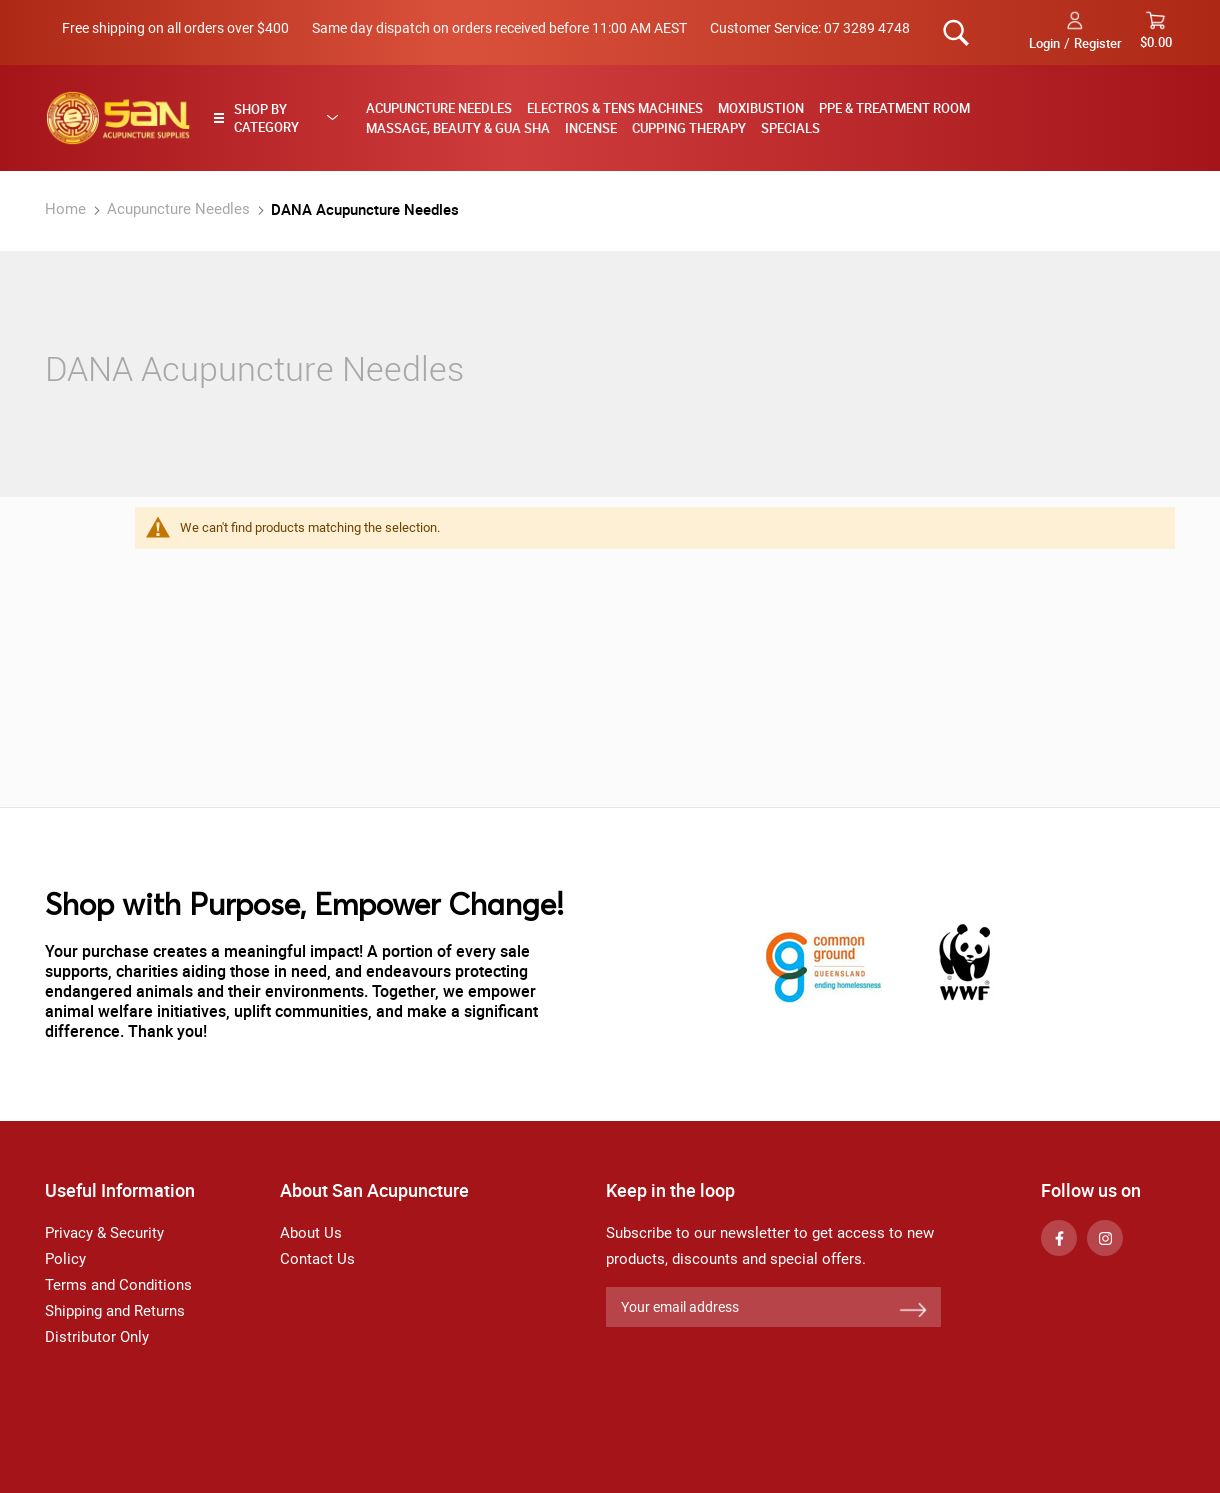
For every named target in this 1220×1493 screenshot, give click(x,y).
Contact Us (317, 1259)
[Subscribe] (913, 1311)
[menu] (763, 118)
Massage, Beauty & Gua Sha (458, 128)
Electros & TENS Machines (615, 108)
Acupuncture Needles (439, 108)
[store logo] (118, 118)
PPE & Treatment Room (894, 108)
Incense (591, 128)
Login (1044, 43)
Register (1098, 43)
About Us (311, 1233)
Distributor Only (97, 1337)
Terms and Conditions (118, 1285)
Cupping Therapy (689, 128)
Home (67, 209)
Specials (790, 128)
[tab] (281, 118)
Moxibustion (761, 108)
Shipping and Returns (115, 1311)
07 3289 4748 (867, 28)
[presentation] (758, 1376)
